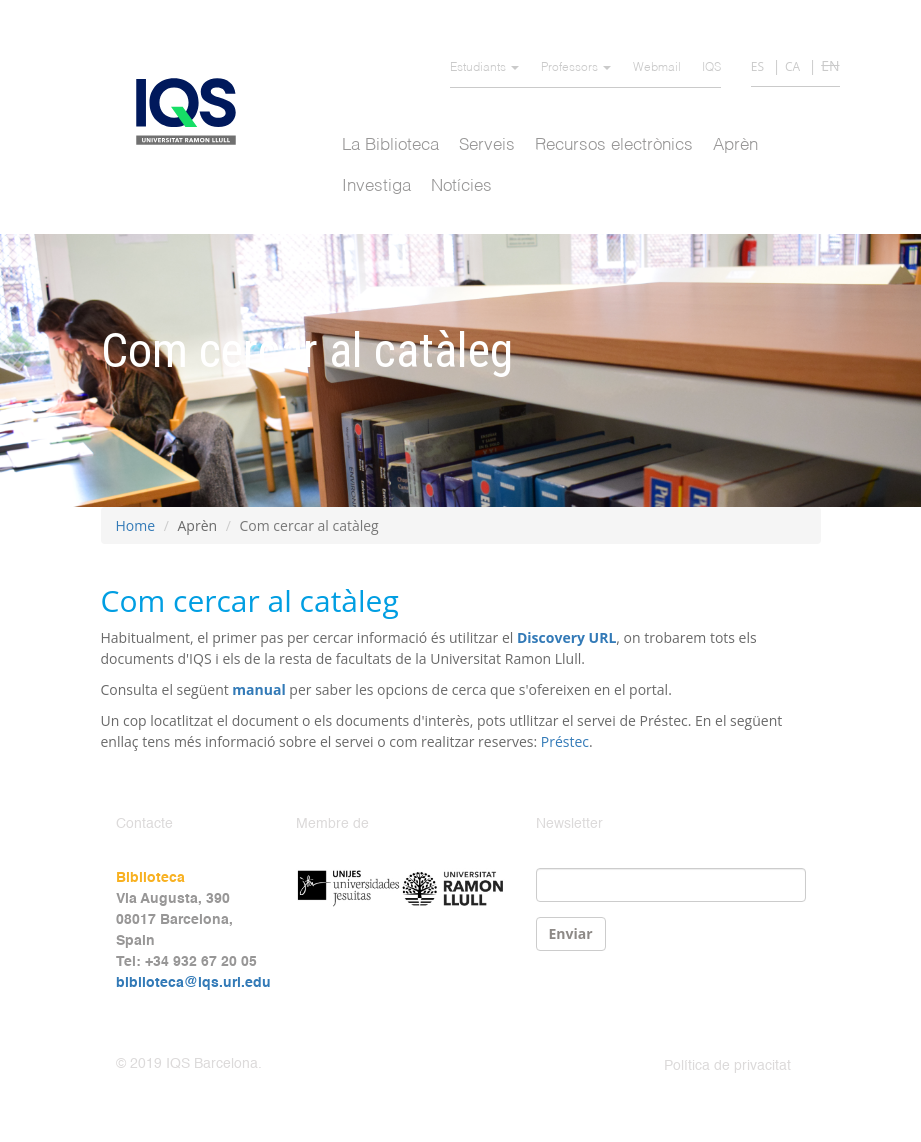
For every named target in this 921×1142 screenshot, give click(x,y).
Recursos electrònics (614, 145)
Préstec (565, 741)
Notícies (461, 186)
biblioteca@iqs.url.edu (193, 983)
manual (258, 689)
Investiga (376, 186)
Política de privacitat (727, 1066)
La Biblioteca (390, 145)
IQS (711, 68)
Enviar (571, 933)
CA (792, 66)
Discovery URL (566, 637)
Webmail (657, 68)
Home (136, 525)
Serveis (487, 145)
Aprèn (735, 145)
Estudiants (484, 68)
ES (757, 66)
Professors (576, 68)
